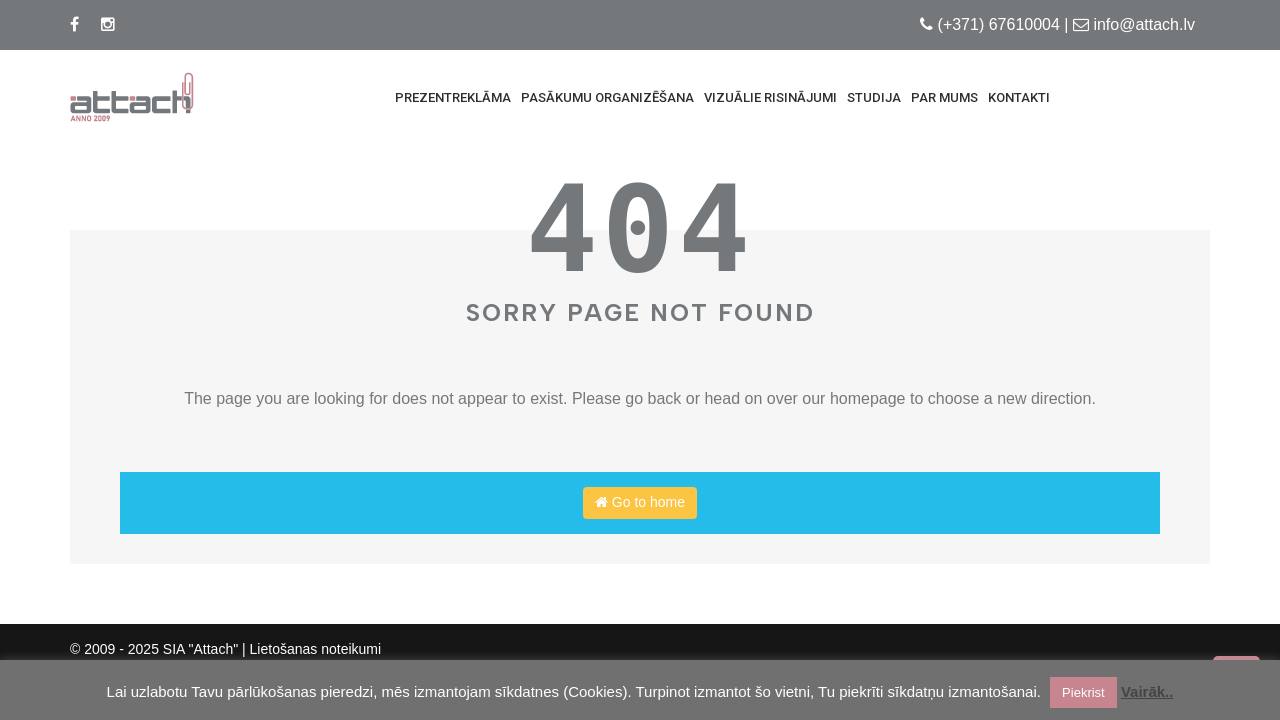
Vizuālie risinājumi (770, 97)
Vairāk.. (1147, 691)
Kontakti (1019, 97)
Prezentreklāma (453, 97)
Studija (874, 97)
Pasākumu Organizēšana (607, 97)
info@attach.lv (1144, 24)
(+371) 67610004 (999, 24)
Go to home (640, 502)
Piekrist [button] (1083, 692)
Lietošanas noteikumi (316, 649)
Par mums (944, 97)
